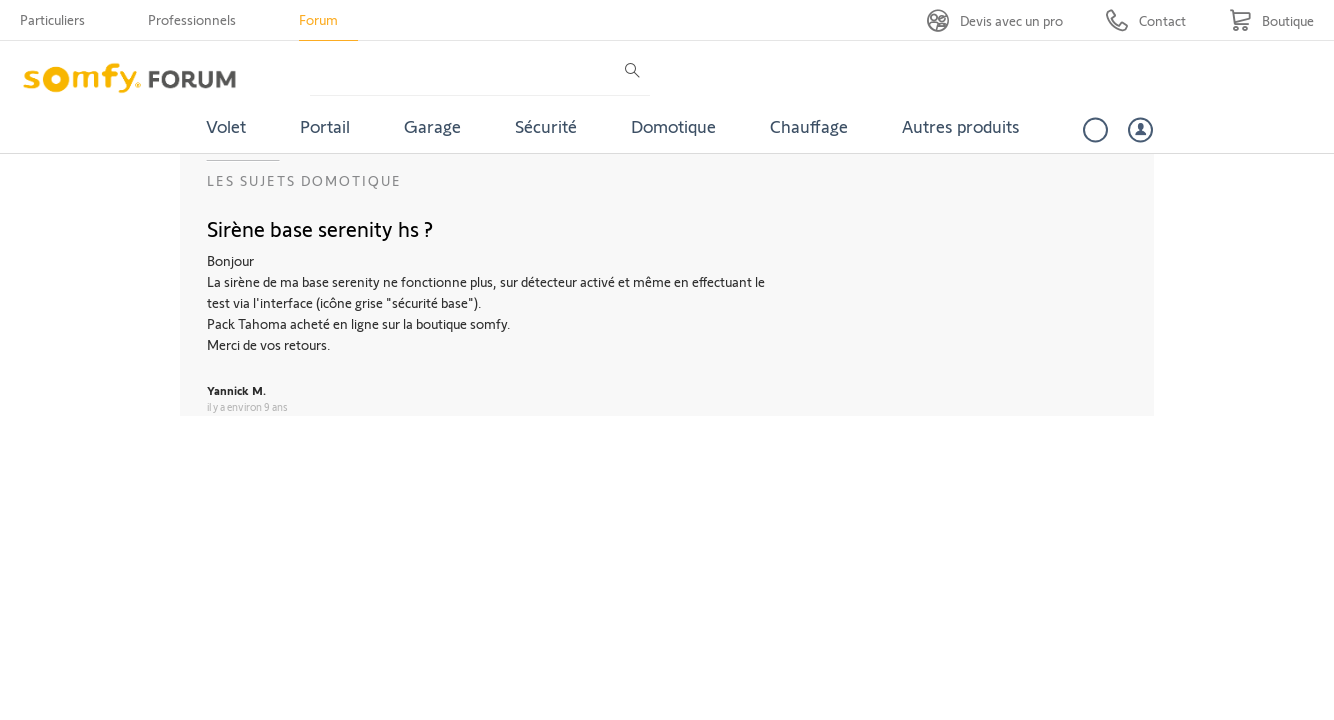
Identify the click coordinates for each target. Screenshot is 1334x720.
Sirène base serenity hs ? (320, 228)
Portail (325, 126)
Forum (318, 19)
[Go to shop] (1271, 20)
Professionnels (192, 19)
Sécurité (546, 126)
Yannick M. (236, 390)
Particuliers (52, 19)
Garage (432, 126)
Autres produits (961, 126)
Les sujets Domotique (304, 180)
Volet (226, 126)
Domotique (673, 126)
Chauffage (809, 126)
